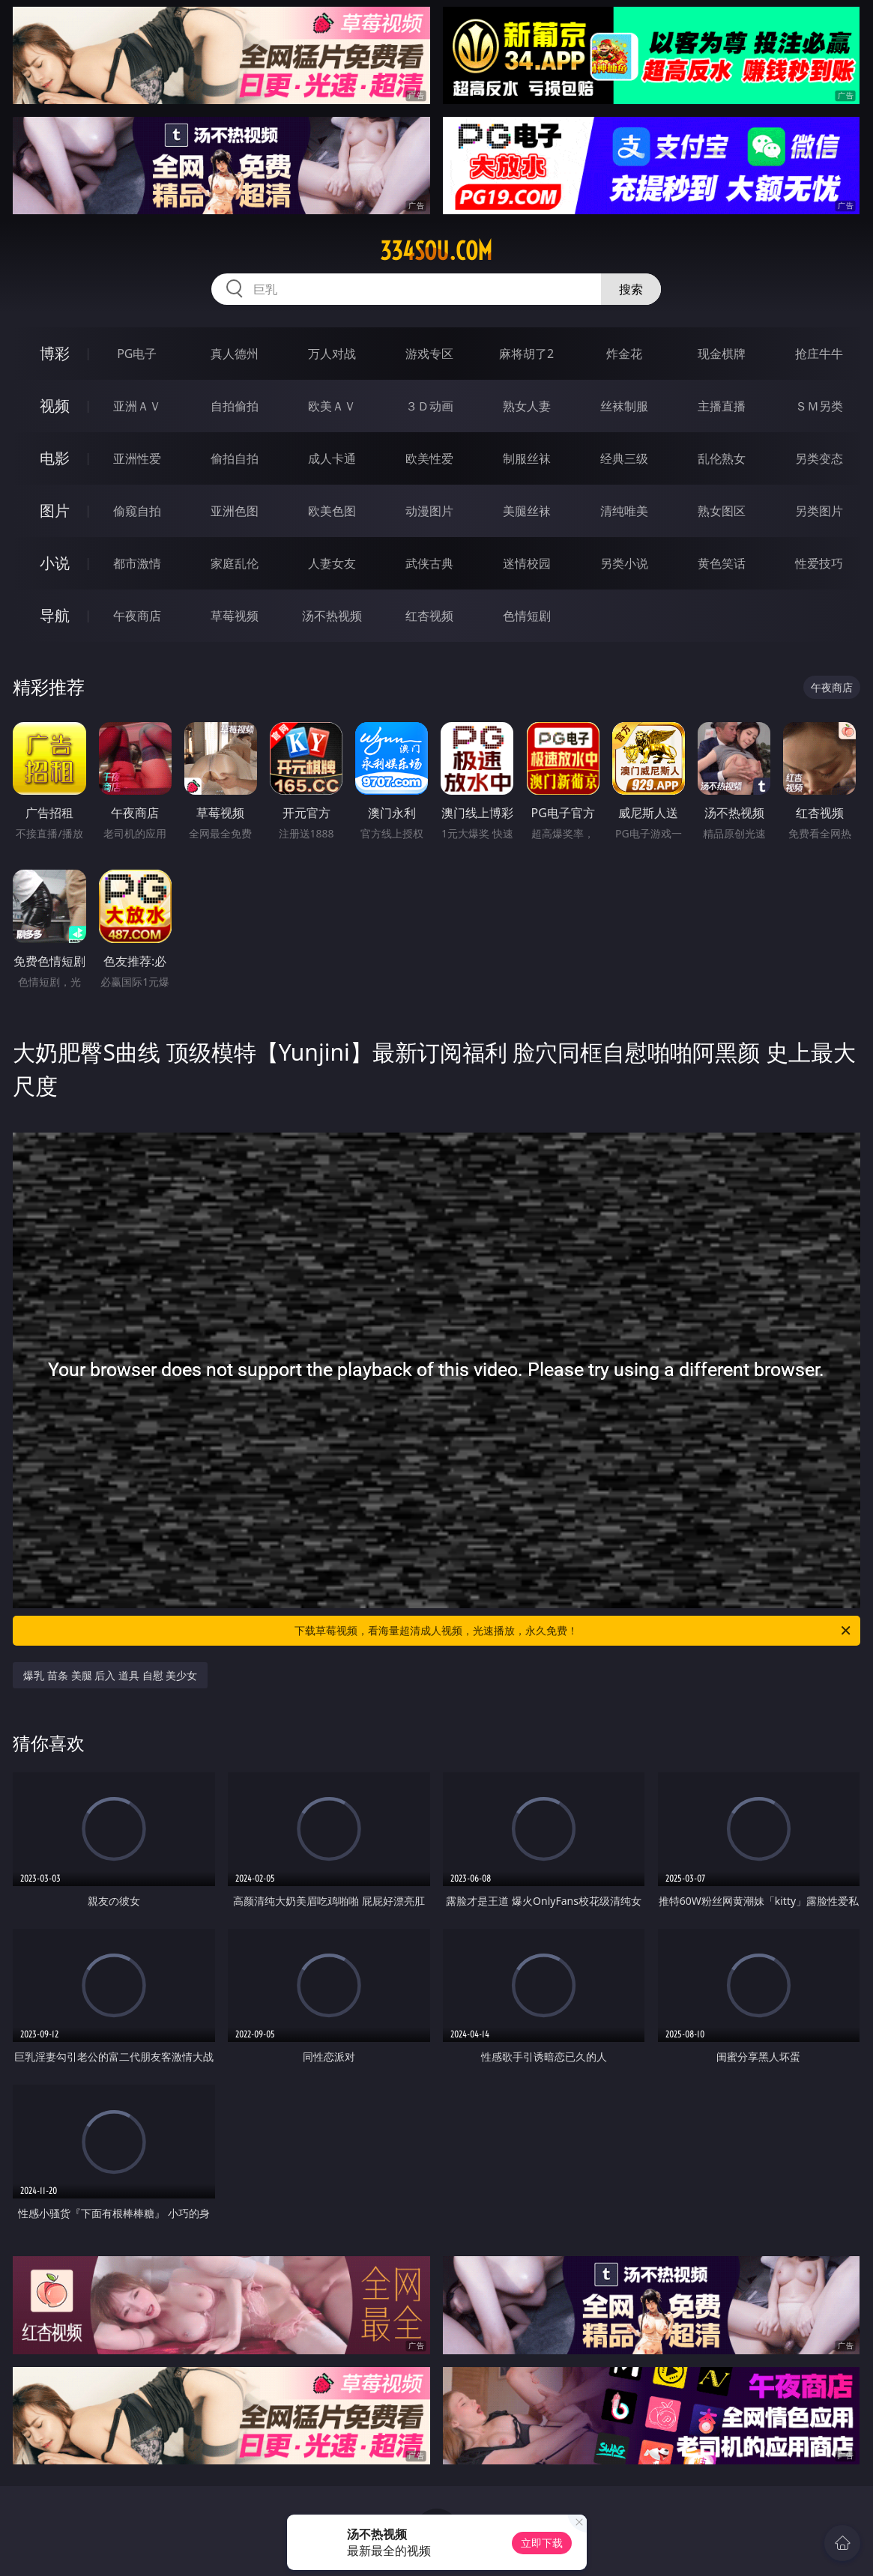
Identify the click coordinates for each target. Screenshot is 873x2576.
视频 (55, 406)
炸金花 (624, 353)
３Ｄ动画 (429, 406)
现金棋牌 (722, 353)
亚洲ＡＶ (137, 406)
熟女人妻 (527, 406)
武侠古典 (429, 563)
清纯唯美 (624, 511)
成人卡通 (332, 458)
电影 (55, 458)
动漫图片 (429, 511)
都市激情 (137, 563)
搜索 (631, 289)
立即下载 (542, 2543)
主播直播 (722, 406)
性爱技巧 (819, 563)
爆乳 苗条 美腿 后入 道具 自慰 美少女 (110, 1675)
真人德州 (235, 353)
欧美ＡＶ (332, 406)
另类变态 (819, 458)
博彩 (55, 353)
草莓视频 (235, 615)
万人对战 (332, 353)
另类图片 (819, 511)
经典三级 (624, 458)
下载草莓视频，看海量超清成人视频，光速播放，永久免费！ (573, 1631)
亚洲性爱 (137, 458)
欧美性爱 (429, 458)
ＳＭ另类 (819, 406)
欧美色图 (332, 511)
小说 (55, 563)
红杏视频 (429, 615)
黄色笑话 (722, 563)
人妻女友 (332, 563)
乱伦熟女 (722, 458)
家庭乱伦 (235, 563)
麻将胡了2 (526, 353)
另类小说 (624, 563)
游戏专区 (429, 353)
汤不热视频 (332, 615)
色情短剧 (527, 615)
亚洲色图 (235, 511)
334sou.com (436, 251)
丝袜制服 (624, 406)
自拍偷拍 (235, 406)
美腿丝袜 (527, 511)
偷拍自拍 (235, 458)
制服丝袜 (527, 458)
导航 (55, 615)
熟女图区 (722, 511)
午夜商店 (137, 615)
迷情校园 (527, 563)
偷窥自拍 (137, 511)
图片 (55, 510)
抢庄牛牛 (819, 353)
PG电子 (137, 353)
